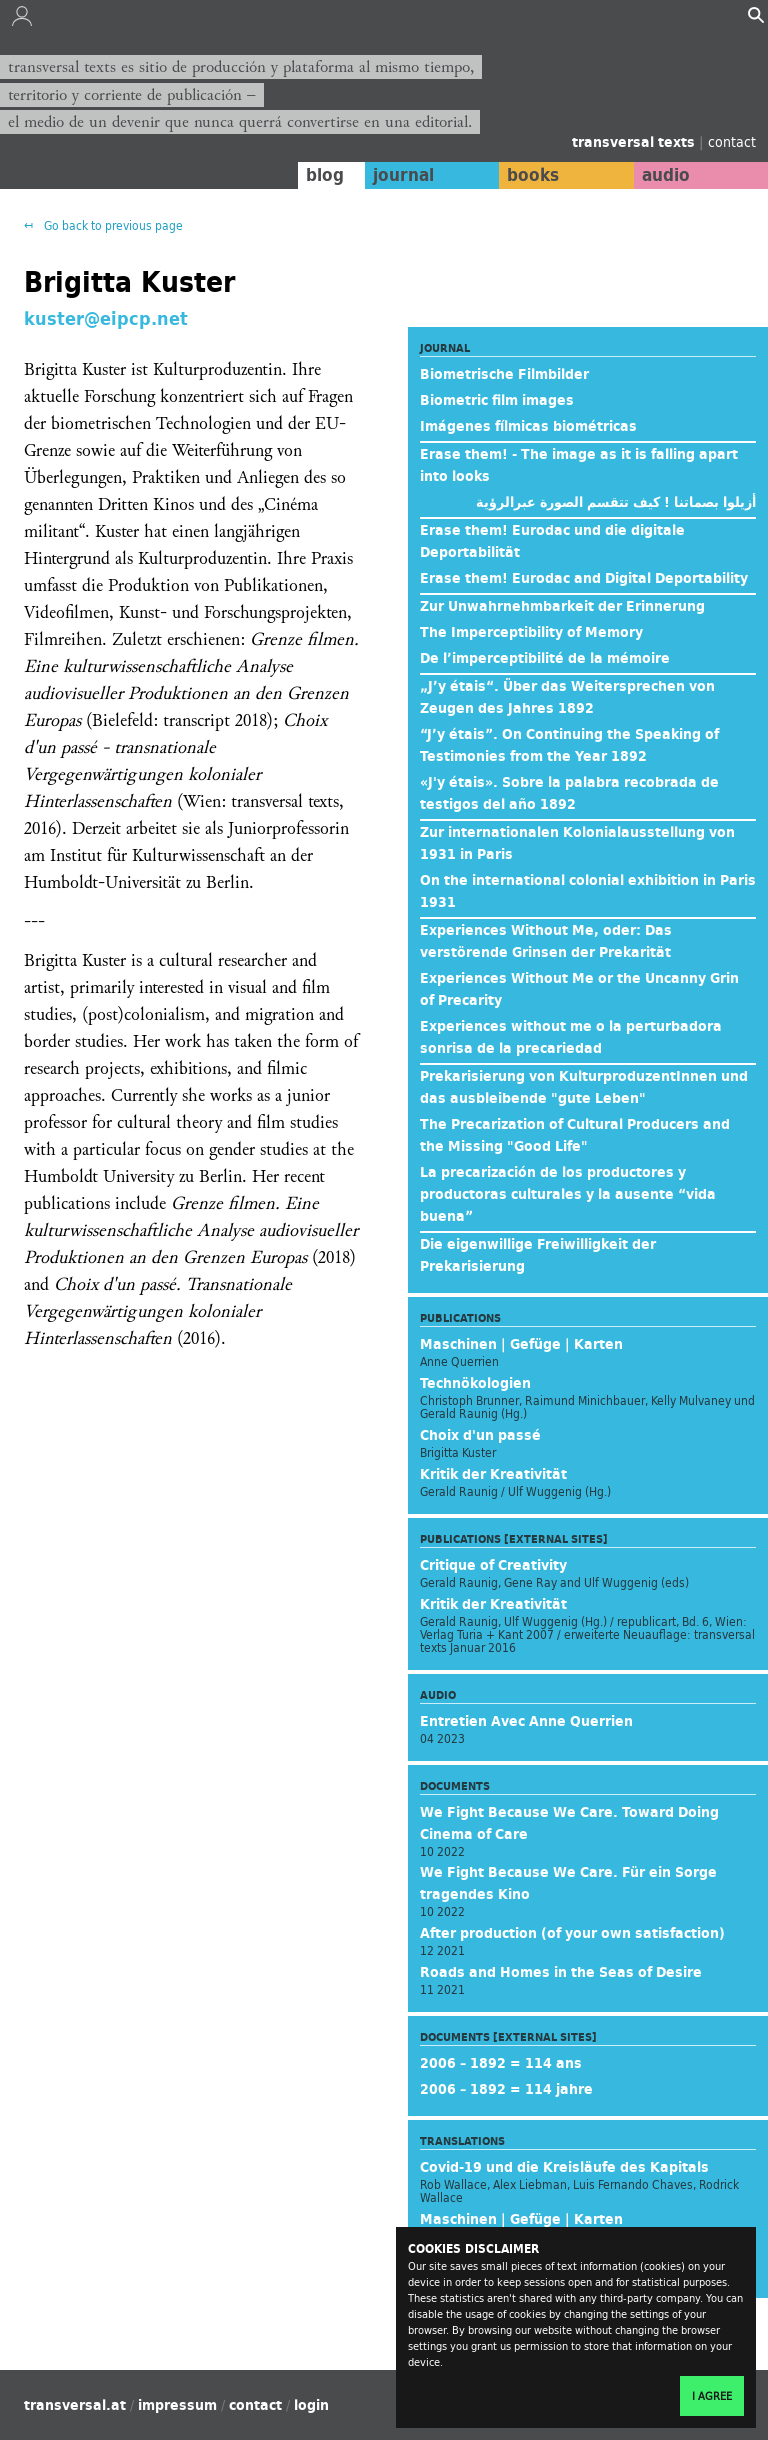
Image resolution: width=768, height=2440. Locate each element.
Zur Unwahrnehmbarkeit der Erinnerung (562, 606)
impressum (177, 2405)
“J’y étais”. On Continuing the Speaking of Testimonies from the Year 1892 (569, 745)
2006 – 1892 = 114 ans (501, 2063)
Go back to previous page (112, 225)
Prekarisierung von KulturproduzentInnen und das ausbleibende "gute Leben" (584, 1087)
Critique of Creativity (493, 1565)
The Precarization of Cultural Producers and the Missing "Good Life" (575, 1135)
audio (666, 175)
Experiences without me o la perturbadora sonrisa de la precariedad (571, 1037)
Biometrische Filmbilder (504, 374)
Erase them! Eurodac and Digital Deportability (584, 578)
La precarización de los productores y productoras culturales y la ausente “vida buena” (568, 1194)
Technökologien (475, 1383)
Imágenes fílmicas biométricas (528, 426)
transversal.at (75, 2405)
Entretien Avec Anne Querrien (526, 1721)
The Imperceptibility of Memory (531, 632)
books (533, 175)
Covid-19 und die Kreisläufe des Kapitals (564, 2167)
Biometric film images (497, 400)
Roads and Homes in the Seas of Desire (561, 1972)
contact (732, 141)
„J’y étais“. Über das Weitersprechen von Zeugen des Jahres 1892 (567, 697)
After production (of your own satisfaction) (572, 1933)
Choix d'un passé (480, 1435)
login (311, 2405)
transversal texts (635, 142)
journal (403, 175)
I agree (712, 2396)
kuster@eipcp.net (106, 317)
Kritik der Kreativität (493, 1474)
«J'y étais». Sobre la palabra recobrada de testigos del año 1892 (569, 793)
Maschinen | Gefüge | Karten (521, 1344)
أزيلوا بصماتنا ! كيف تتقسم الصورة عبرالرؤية (616, 502)
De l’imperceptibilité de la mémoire (545, 658)
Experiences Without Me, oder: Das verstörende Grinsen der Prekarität (546, 941)
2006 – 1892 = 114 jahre (506, 2089)
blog (325, 175)
